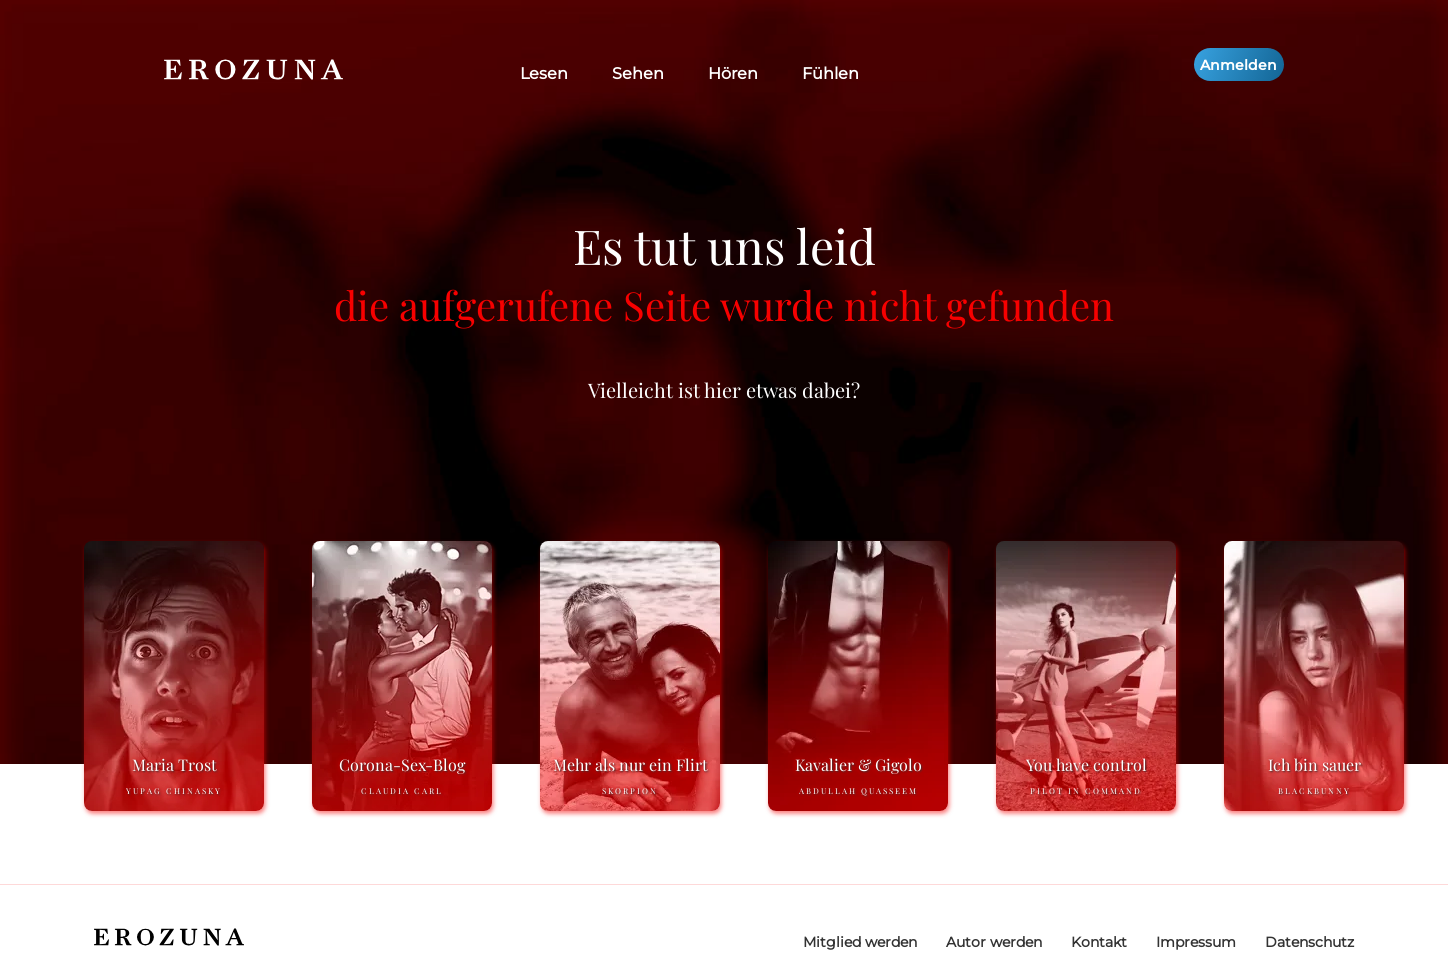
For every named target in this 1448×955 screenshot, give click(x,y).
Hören (733, 73)
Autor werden (994, 942)
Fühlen (830, 73)
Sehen (638, 73)
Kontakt (1099, 942)
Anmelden (1238, 65)
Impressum (1196, 942)
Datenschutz (1309, 942)
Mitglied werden (860, 942)
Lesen (544, 73)
